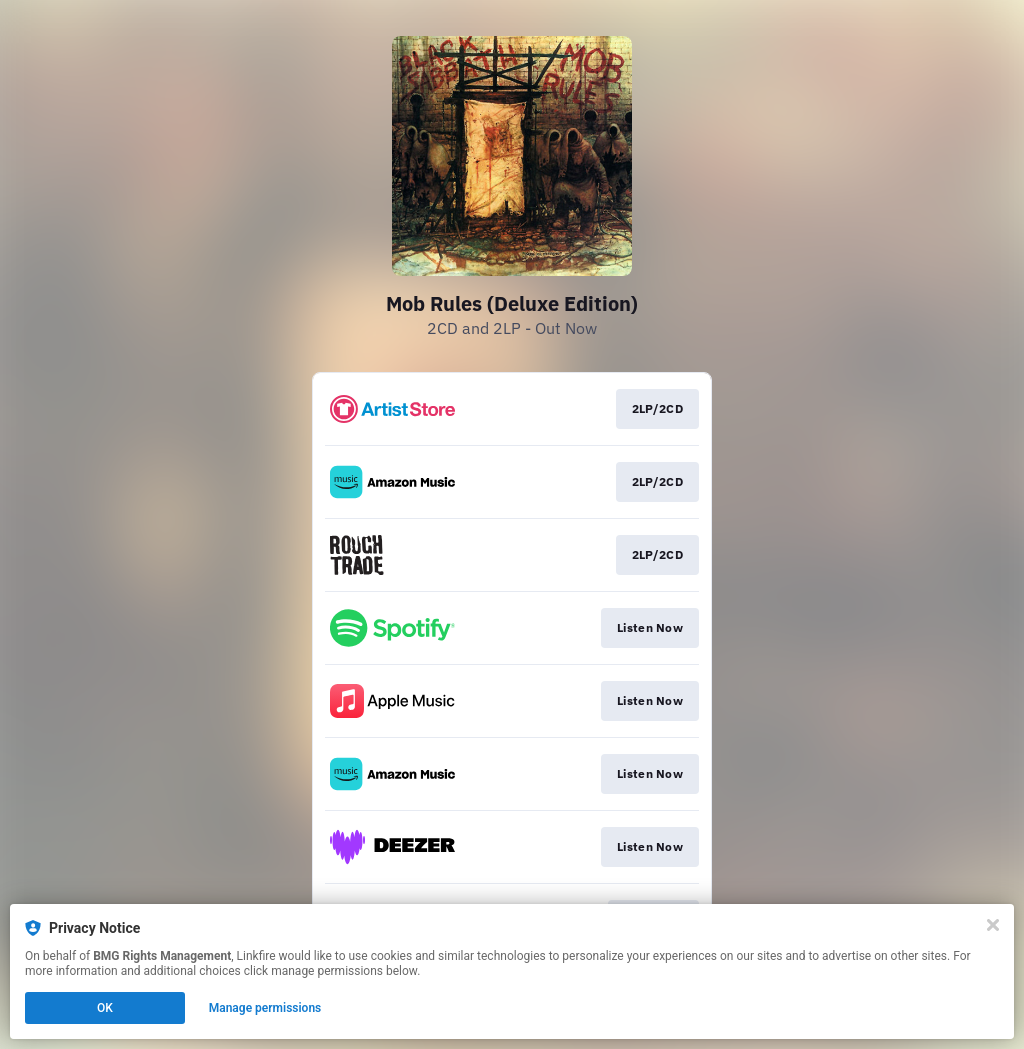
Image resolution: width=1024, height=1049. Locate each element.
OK (105, 1008)
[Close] (993, 925)
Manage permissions (265, 1008)
